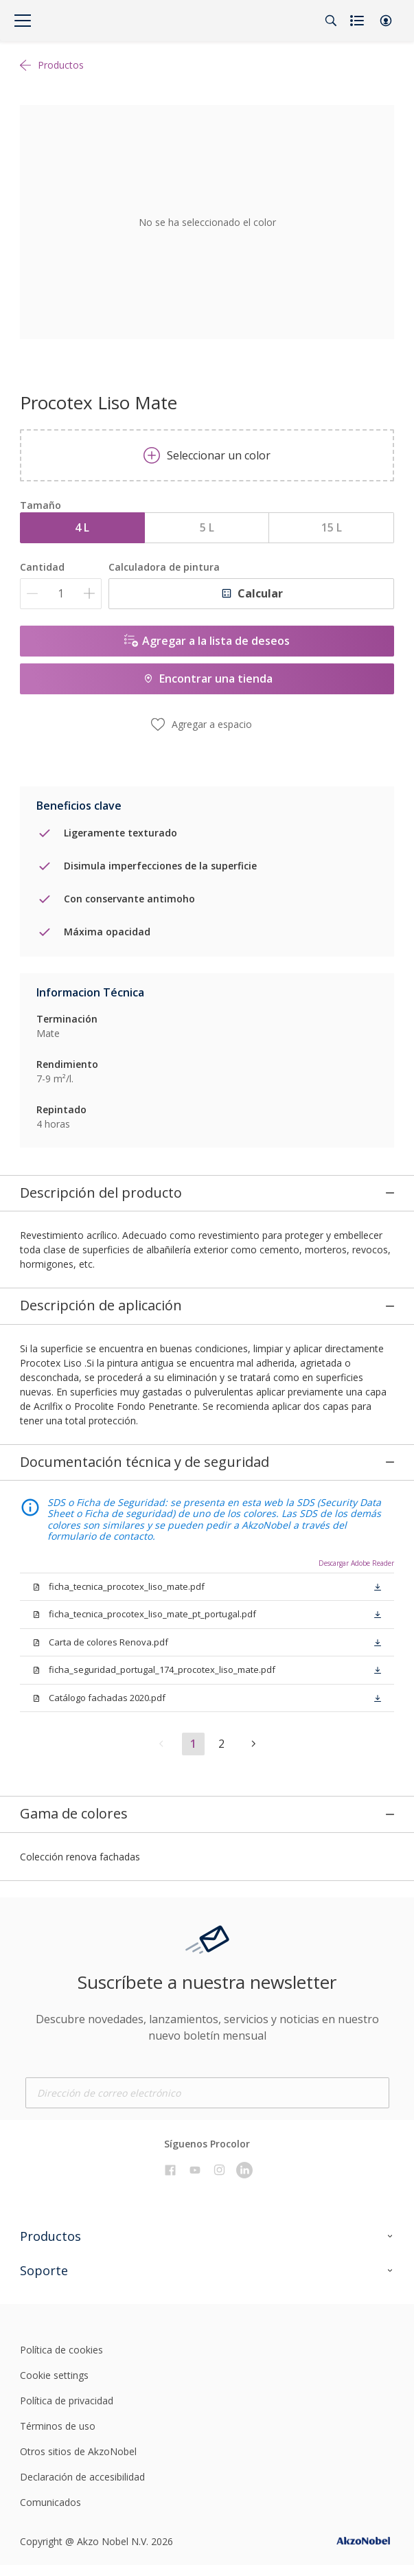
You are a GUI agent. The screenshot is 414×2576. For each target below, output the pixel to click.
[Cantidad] (61, 593)
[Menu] (22, 20)
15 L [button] (331, 527)
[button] (386, 20)
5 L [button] (207, 527)
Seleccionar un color (207, 455)
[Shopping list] (358, 20)
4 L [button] (82, 527)
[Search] (331, 20)
